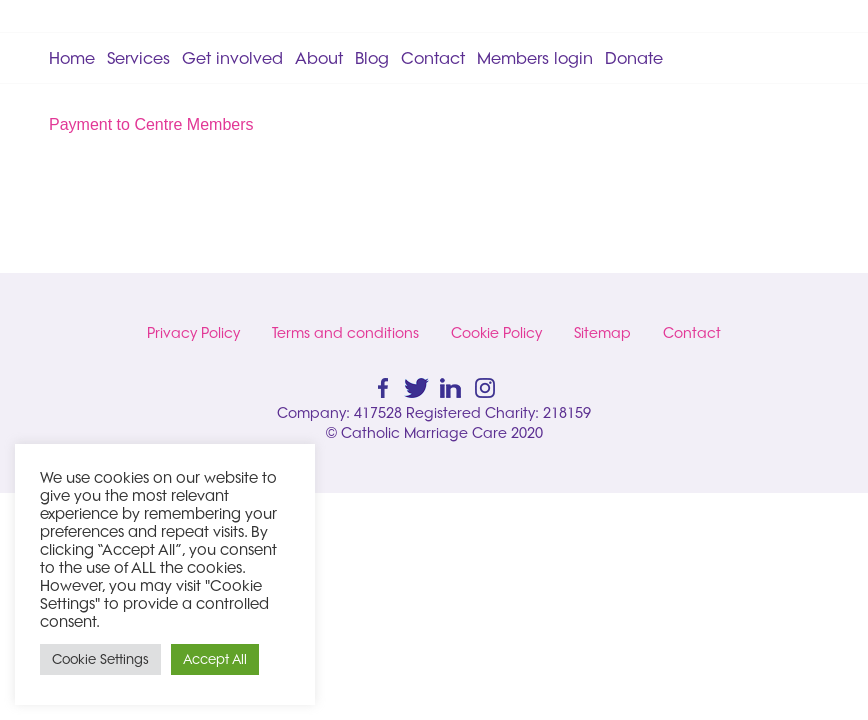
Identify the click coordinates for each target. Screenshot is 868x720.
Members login (535, 58)
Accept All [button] (215, 659)
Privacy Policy (193, 333)
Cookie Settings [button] (100, 659)
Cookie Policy (496, 333)
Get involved (232, 58)
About (319, 58)
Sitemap (602, 333)
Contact (433, 58)
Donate (634, 58)
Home (72, 58)
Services (138, 58)
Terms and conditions (345, 333)
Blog (372, 58)
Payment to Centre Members (151, 124)
